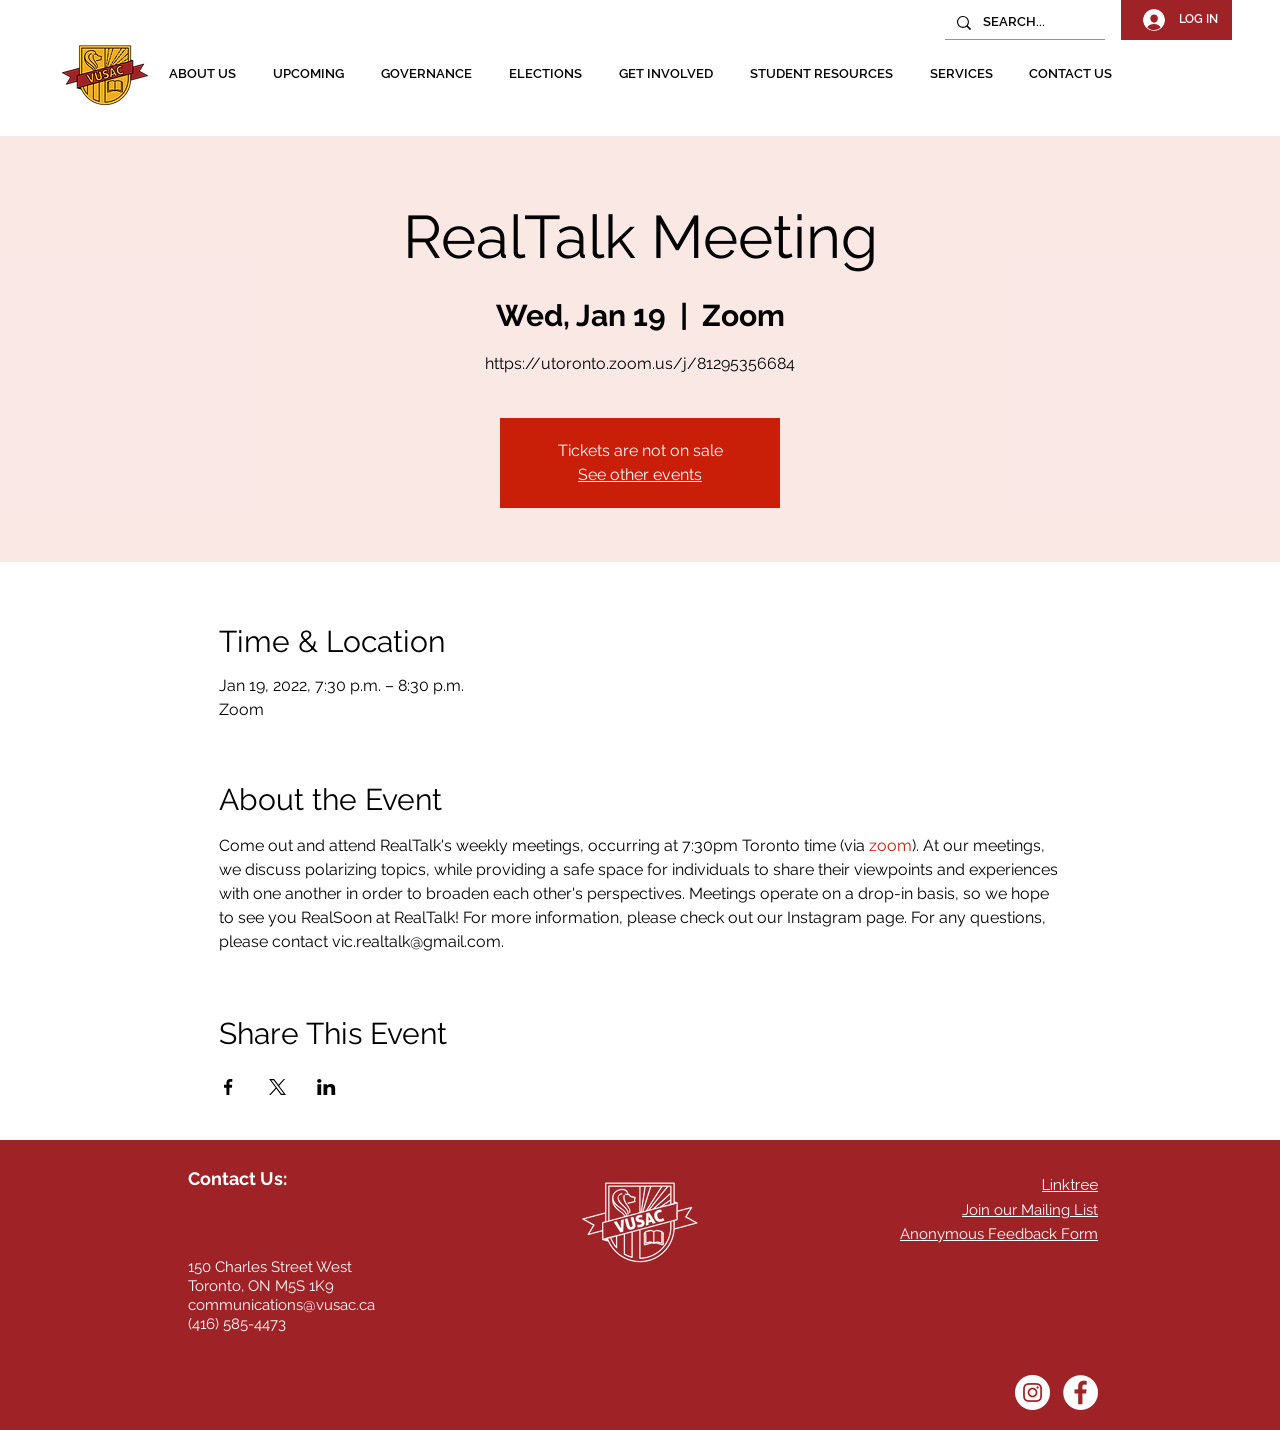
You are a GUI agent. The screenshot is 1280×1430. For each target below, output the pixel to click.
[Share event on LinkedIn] (326, 1087)
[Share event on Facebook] (228, 1087)
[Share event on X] (277, 1087)
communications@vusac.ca (281, 1305)
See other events (640, 474)
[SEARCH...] (1023, 22)
